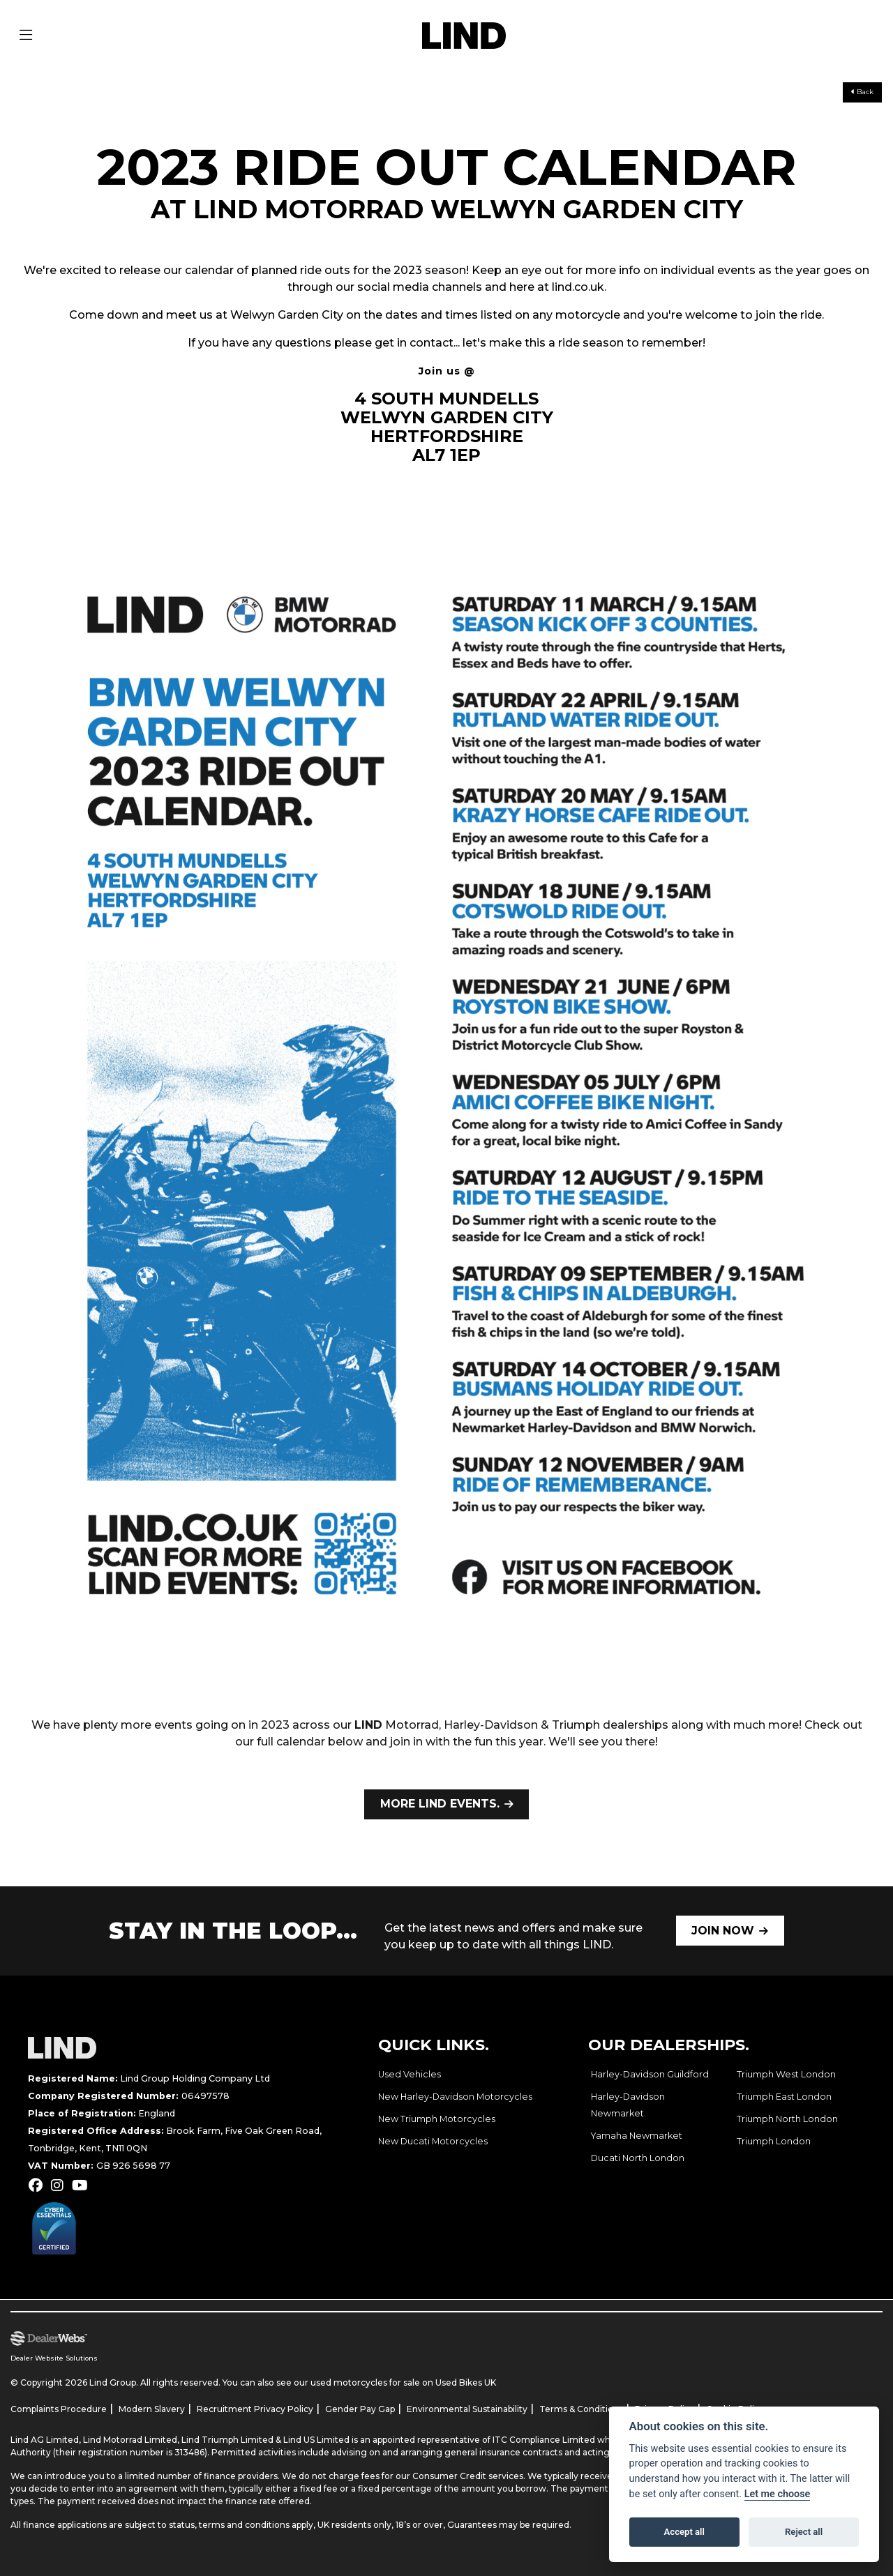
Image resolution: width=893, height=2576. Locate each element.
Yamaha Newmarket (636, 2135)
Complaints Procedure (58, 2409)
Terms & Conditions (581, 2409)
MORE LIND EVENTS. (440, 1803)
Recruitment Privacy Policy (255, 2409)
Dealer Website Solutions (54, 2358)
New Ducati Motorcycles (433, 2141)
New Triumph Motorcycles (436, 2119)
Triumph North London (787, 2119)
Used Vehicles (409, 2074)
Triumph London (774, 2141)
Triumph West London (786, 2074)
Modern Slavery (152, 2409)
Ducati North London (637, 2158)
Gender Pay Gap (360, 2409)
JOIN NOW (722, 1930)
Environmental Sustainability (467, 2409)
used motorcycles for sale (365, 2382)
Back (862, 91)
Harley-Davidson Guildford (650, 2074)
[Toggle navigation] (25, 35)
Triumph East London (784, 2096)
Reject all (804, 2531)
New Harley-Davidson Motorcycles (455, 2096)
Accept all (684, 2531)
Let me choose (777, 2494)
